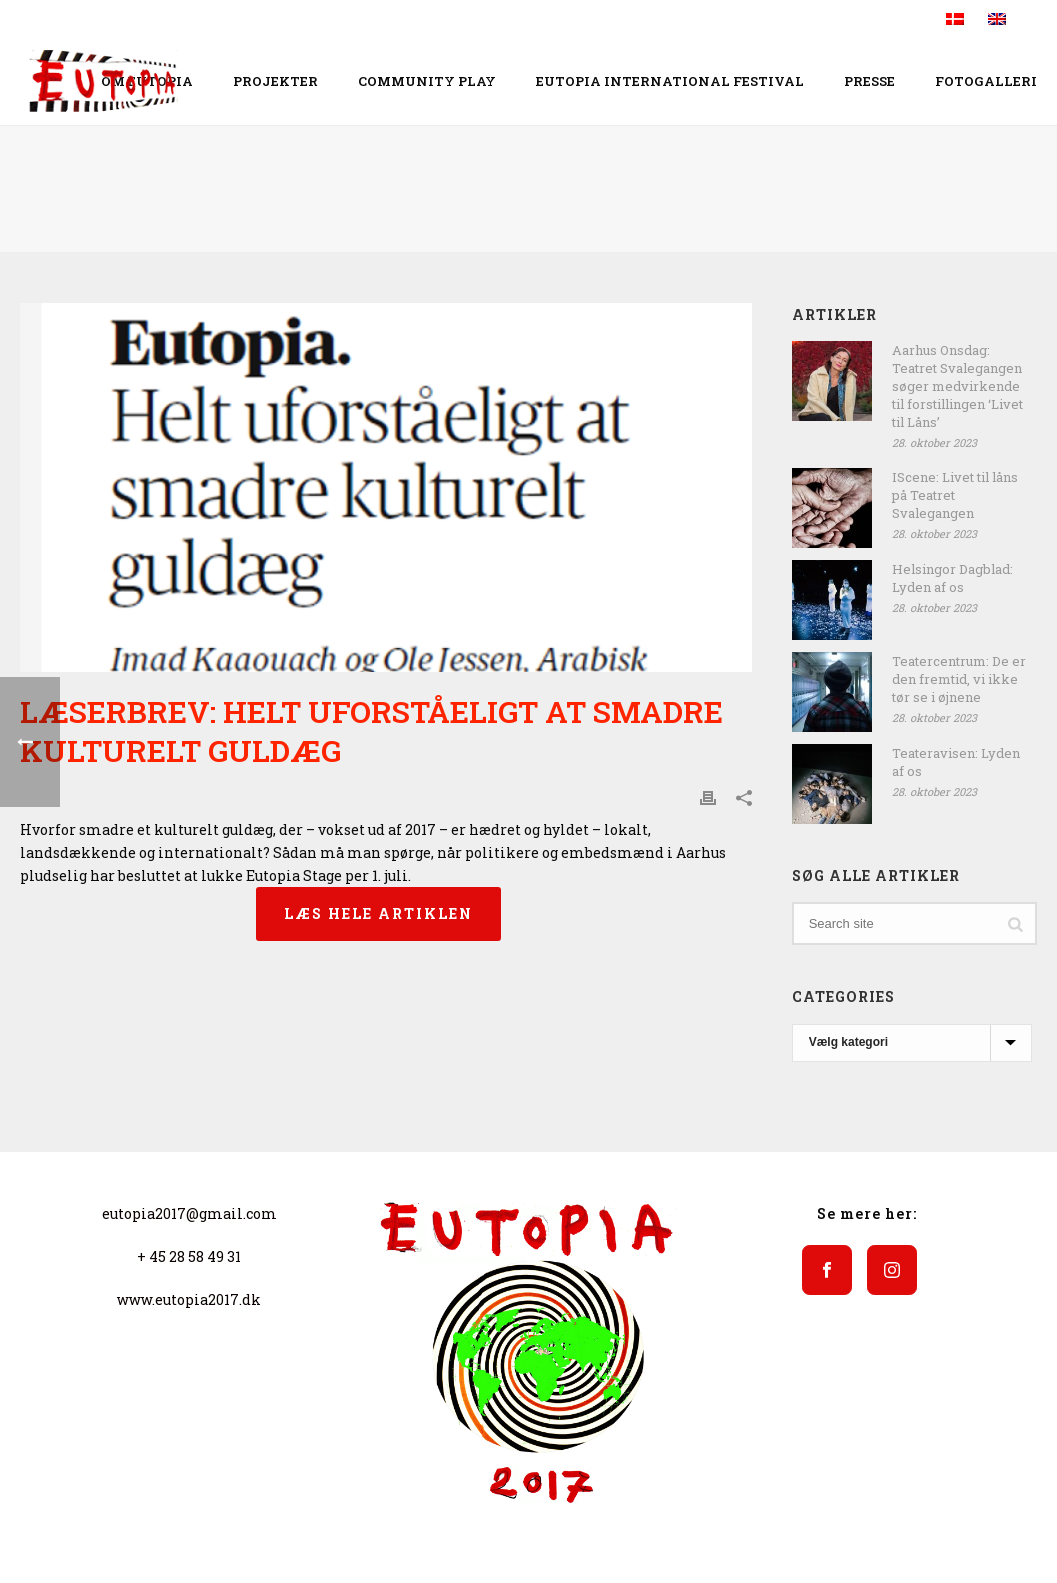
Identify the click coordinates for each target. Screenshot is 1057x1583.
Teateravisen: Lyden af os (956, 762)
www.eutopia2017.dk (189, 1299)
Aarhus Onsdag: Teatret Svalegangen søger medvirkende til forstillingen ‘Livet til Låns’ (957, 386)
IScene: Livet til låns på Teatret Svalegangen (955, 495)
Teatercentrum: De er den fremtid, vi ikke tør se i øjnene (959, 679)
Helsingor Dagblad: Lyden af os (952, 578)
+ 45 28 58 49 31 (189, 1256)
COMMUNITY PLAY (427, 81)
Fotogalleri (986, 81)
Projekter (275, 81)
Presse (869, 81)
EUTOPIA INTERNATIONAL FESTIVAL (670, 81)
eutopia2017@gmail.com (189, 1213)
